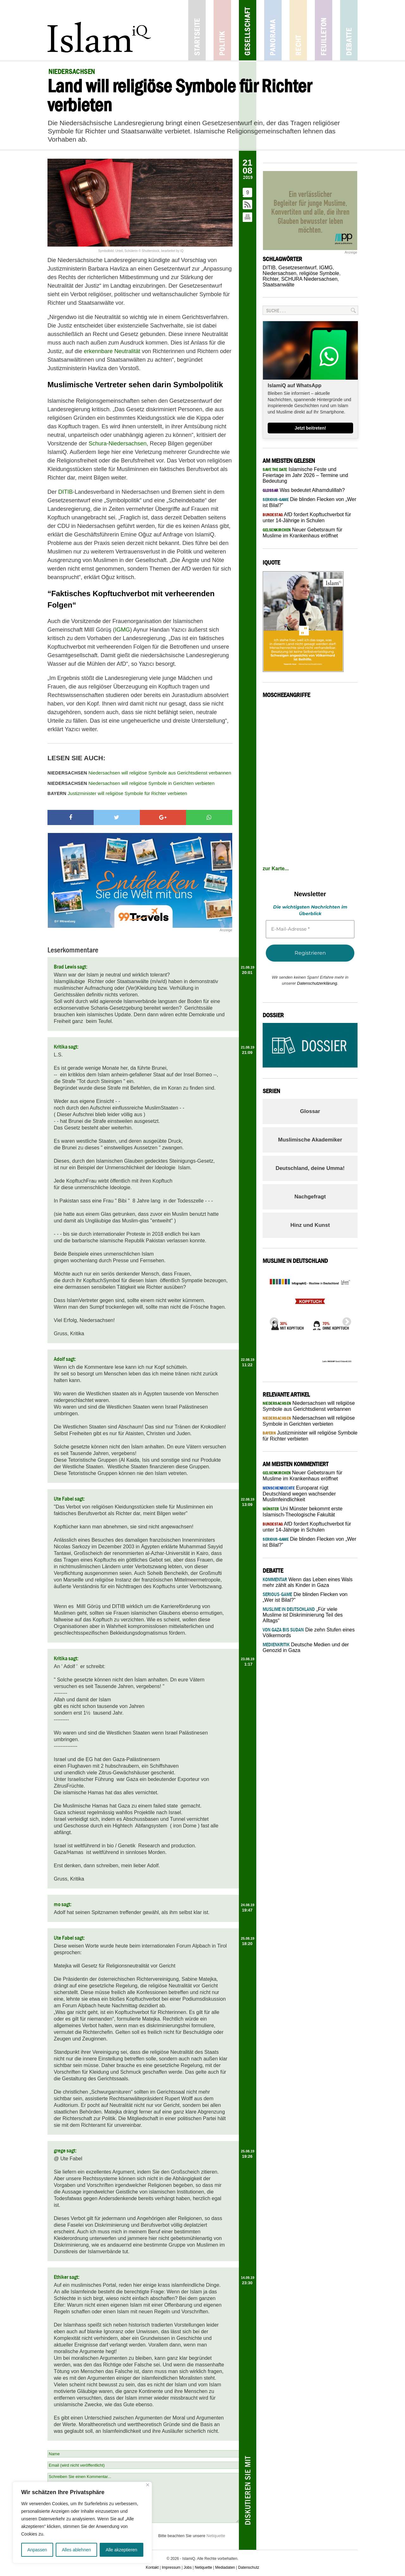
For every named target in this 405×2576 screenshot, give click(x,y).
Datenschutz (248, 2567)
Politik (222, 30)
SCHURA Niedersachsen (309, 279)
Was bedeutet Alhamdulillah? (304, 490)
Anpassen (37, 2549)
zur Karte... (276, 868)
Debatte (349, 30)
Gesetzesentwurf (297, 267)
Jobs (187, 2567)
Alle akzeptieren (121, 2549)
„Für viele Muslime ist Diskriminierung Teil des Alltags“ (303, 1614)
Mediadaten (225, 2567)
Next (345, 1320)
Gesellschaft (247, 30)
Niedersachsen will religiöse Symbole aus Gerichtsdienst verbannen (139, 772)
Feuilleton (323, 30)
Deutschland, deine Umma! (310, 1168)
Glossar (310, 1111)
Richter (270, 279)
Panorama (273, 30)
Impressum (171, 2567)
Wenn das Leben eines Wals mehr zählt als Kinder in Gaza (307, 1582)
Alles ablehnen (76, 2549)
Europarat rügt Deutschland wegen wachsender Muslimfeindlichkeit (299, 1493)
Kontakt (152, 2567)
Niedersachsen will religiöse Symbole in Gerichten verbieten (131, 783)
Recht (298, 30)
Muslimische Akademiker (310, 1140)
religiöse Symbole (319, 273)
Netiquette (216, 2535)
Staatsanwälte (279, 284)
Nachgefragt (310, 1197)
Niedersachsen (279, 273)
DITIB (65, 492)
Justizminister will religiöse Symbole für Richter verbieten (117, 793)
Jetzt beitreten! (310, 428)
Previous (272, 1320)
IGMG (122, 630)
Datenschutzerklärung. (317, 983)
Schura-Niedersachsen (117, 443)
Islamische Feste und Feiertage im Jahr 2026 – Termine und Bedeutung (305, 475)
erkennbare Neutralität (112, 351)
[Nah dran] (147, 2484)
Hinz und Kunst (310, 1225)
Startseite (197, 30)
